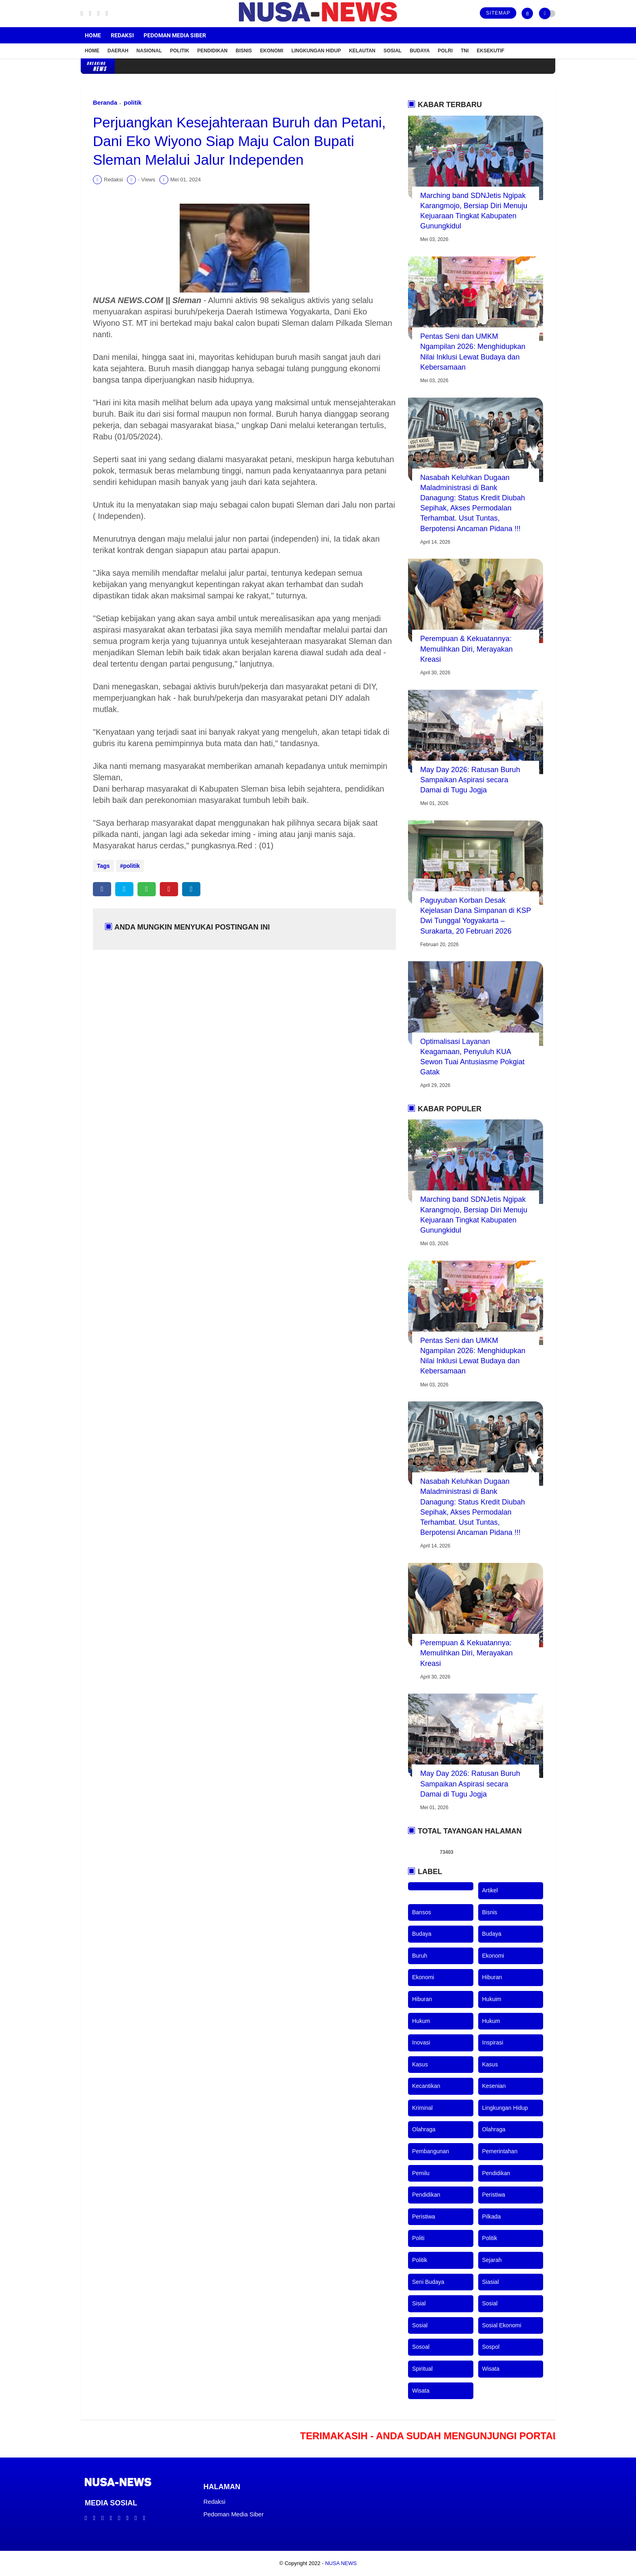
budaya (421, 1933)
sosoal (421, 2347)
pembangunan (430, 2151)
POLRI (445, 51)
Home (93, 35)
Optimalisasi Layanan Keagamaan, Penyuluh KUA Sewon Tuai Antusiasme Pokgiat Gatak (472, 1056)
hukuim (491, 1999)
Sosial (393, 51)
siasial (490, 2282)
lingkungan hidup (505, 2108)
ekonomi (493, 1955)
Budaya (420, 51)
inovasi (421, 2042)
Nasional (149, 51)
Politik (179, 51)
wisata (491, 2368)
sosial (490, 2303)
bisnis (489, 1912)
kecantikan (426, 2086)
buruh (419, 1955)
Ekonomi (271, 51)
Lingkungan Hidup (316, 51)
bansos (421, 1912)
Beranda (105, 102)
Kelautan (362, 51)
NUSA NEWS (341, 2563)
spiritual (422, 2368)
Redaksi (122, 35)
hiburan (492, 1977)
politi (418, 2238)
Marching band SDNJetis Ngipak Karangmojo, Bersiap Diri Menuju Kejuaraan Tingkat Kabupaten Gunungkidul (473, 211)
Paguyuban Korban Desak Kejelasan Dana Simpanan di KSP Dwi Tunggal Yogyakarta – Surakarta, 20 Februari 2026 (475, 915)
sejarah (492, 2260)
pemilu (421, 2173)
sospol (491, 2347)
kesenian (494, 2086)
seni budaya (428, 2282)
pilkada (491, 2216)
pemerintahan (500, 2151)
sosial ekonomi (502, 2325)
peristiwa (493, 2194)
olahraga (424, 2129)
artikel (490, 1890)
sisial (418, 2303)
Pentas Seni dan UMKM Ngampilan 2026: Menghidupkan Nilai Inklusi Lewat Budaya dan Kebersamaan (472, 351)
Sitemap (498, 13)
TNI (464, 51)
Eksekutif (490, 51)
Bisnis (244, 51)
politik (133, 102)
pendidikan (496, 2173)
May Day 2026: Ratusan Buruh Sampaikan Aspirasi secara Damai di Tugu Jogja (470, 780)
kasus (420, 2064)
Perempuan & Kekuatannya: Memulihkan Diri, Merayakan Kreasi (466, 649)
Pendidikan (212, 51)
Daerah (117, 51)
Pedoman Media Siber (175, 35)
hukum (421, 2021)
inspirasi (492, 2042)
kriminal (422, 2108)
